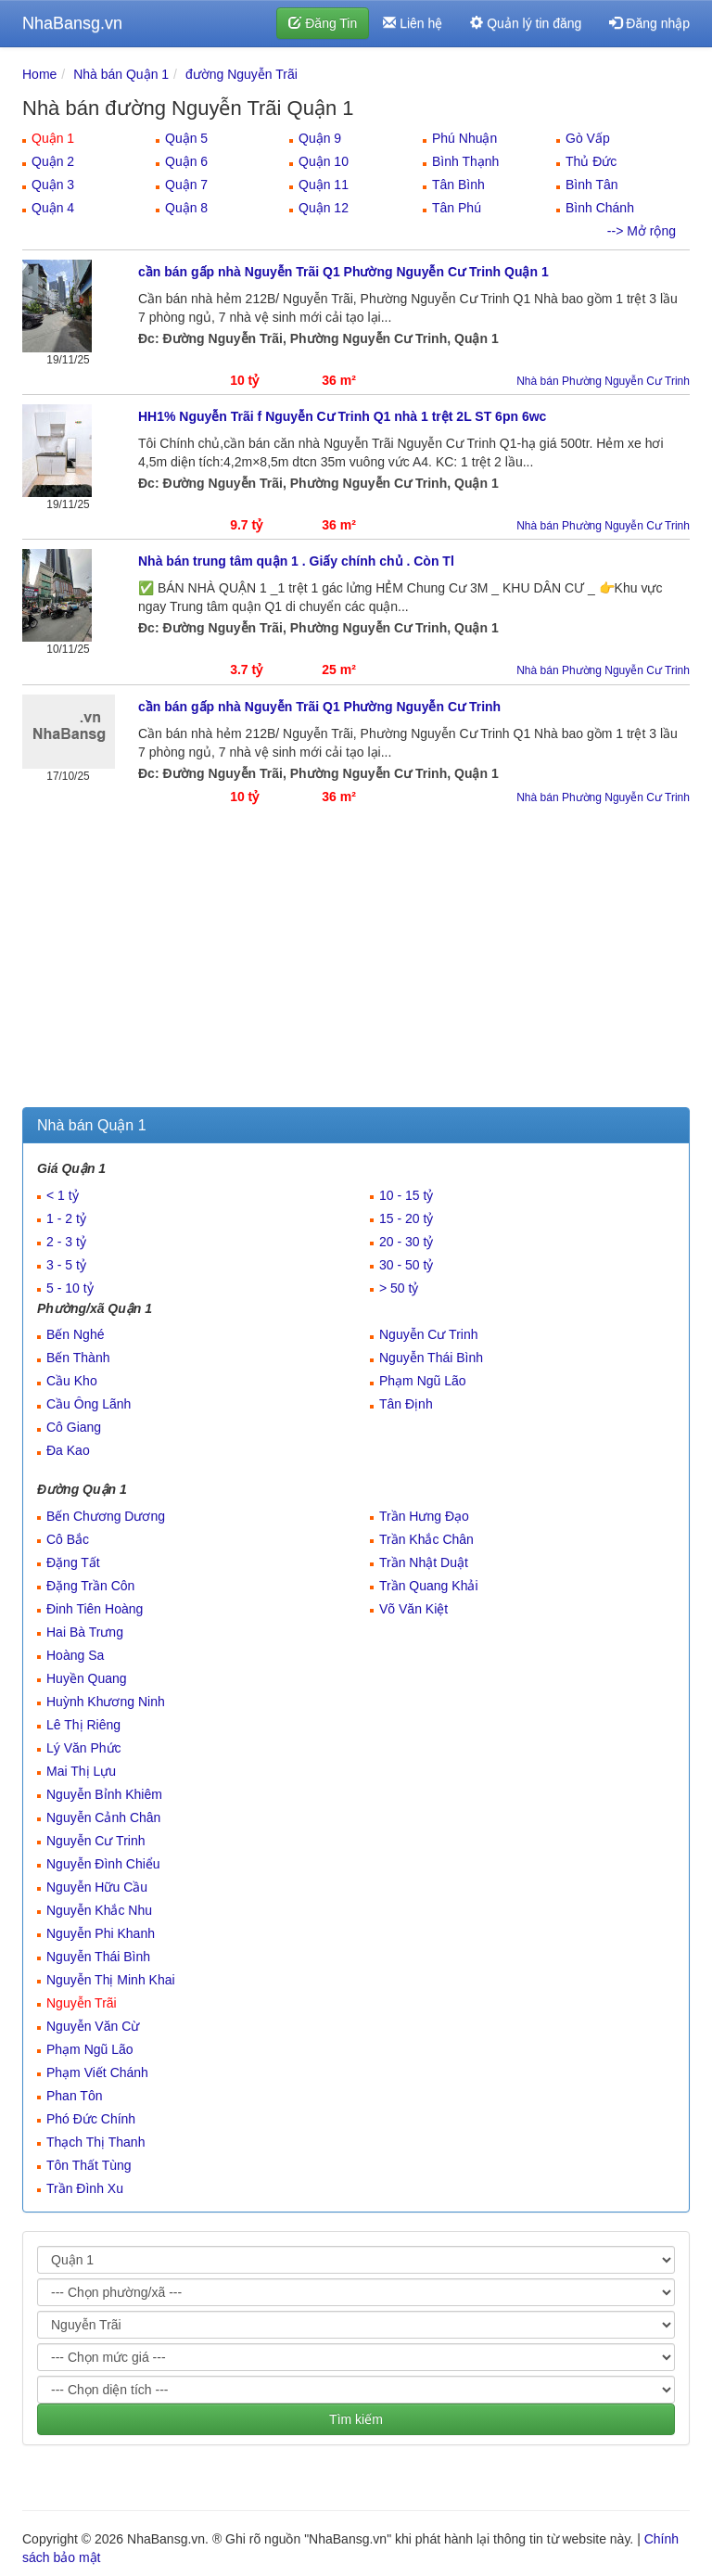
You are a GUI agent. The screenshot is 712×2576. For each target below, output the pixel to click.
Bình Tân (592, 184)
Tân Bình (458, 184)
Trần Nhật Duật (423, 1562)
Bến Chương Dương (105, 1516)
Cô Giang (73, 1427)
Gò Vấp (588, 138)
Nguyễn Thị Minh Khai (110, 1979)
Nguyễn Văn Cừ (92, 2026)
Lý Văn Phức (83, 1748)
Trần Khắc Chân (426, 1539)
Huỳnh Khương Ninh (105, 1701)
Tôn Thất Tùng (89, 2165)
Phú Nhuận (464, 138)
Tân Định (406, 1403)
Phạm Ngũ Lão (422, 1380)
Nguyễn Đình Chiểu (103, 1863)
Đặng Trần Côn (90, 1585)
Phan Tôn (74, 2095)
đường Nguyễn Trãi (241, 74)
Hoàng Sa (75, 1655)
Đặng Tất (73, 1562)
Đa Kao (68, 1450)
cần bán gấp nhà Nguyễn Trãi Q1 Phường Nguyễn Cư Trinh (319, 706)
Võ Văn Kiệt (413, 1608)
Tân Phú (456, 207)
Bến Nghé (75, 1334)
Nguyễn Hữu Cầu (96, 1887)
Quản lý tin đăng (525, 23)
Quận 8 (186, 207)
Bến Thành (77, 1357)
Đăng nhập (649, 23)
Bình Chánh (600, 207)
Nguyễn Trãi (81, 2003)
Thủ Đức (591, 161)
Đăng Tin (322, 23)
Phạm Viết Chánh (97, 2072)
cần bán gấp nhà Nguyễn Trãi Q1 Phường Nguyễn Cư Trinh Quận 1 (343, 271)
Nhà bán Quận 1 (121, 74)
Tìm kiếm (356, 2419)
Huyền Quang (86, 1678)
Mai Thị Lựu (81, 1771)
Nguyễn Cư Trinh (428, 1334)
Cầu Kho (71, 1380)
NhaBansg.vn (72, 23)
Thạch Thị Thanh (95, 2142)
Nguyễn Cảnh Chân (103, 1817)
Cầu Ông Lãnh (88, 1403)
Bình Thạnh (465, 161)
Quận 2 (53, 161)
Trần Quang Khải (428, 1585)
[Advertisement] (356, 968)
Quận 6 (186, 161)
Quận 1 (53, 138)
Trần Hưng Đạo (424, 1516)
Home (39, 74)
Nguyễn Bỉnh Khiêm (104, 1794)
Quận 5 (186, 138)
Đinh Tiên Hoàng (94, 1608)
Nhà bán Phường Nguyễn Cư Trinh (603, 381)
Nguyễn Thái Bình (431, 1357)
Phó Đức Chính (90, 2118)
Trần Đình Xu (84, 2188)
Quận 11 (324, 184)
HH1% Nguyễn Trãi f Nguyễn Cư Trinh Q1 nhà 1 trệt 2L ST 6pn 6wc (342, 416)
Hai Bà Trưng (84, 1632)
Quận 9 (320, 138)
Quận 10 (324, 161)
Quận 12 (324, 207)
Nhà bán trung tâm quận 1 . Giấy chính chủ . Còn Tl (296, 561)
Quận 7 (186, 184)
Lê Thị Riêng (83, 1724)
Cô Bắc (67, 1539)
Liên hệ (412, 23)
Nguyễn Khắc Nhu (99, 1910)
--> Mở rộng (641, 230)
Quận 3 (53, 184)
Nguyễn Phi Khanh (100, 1933)
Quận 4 (53, 207)
